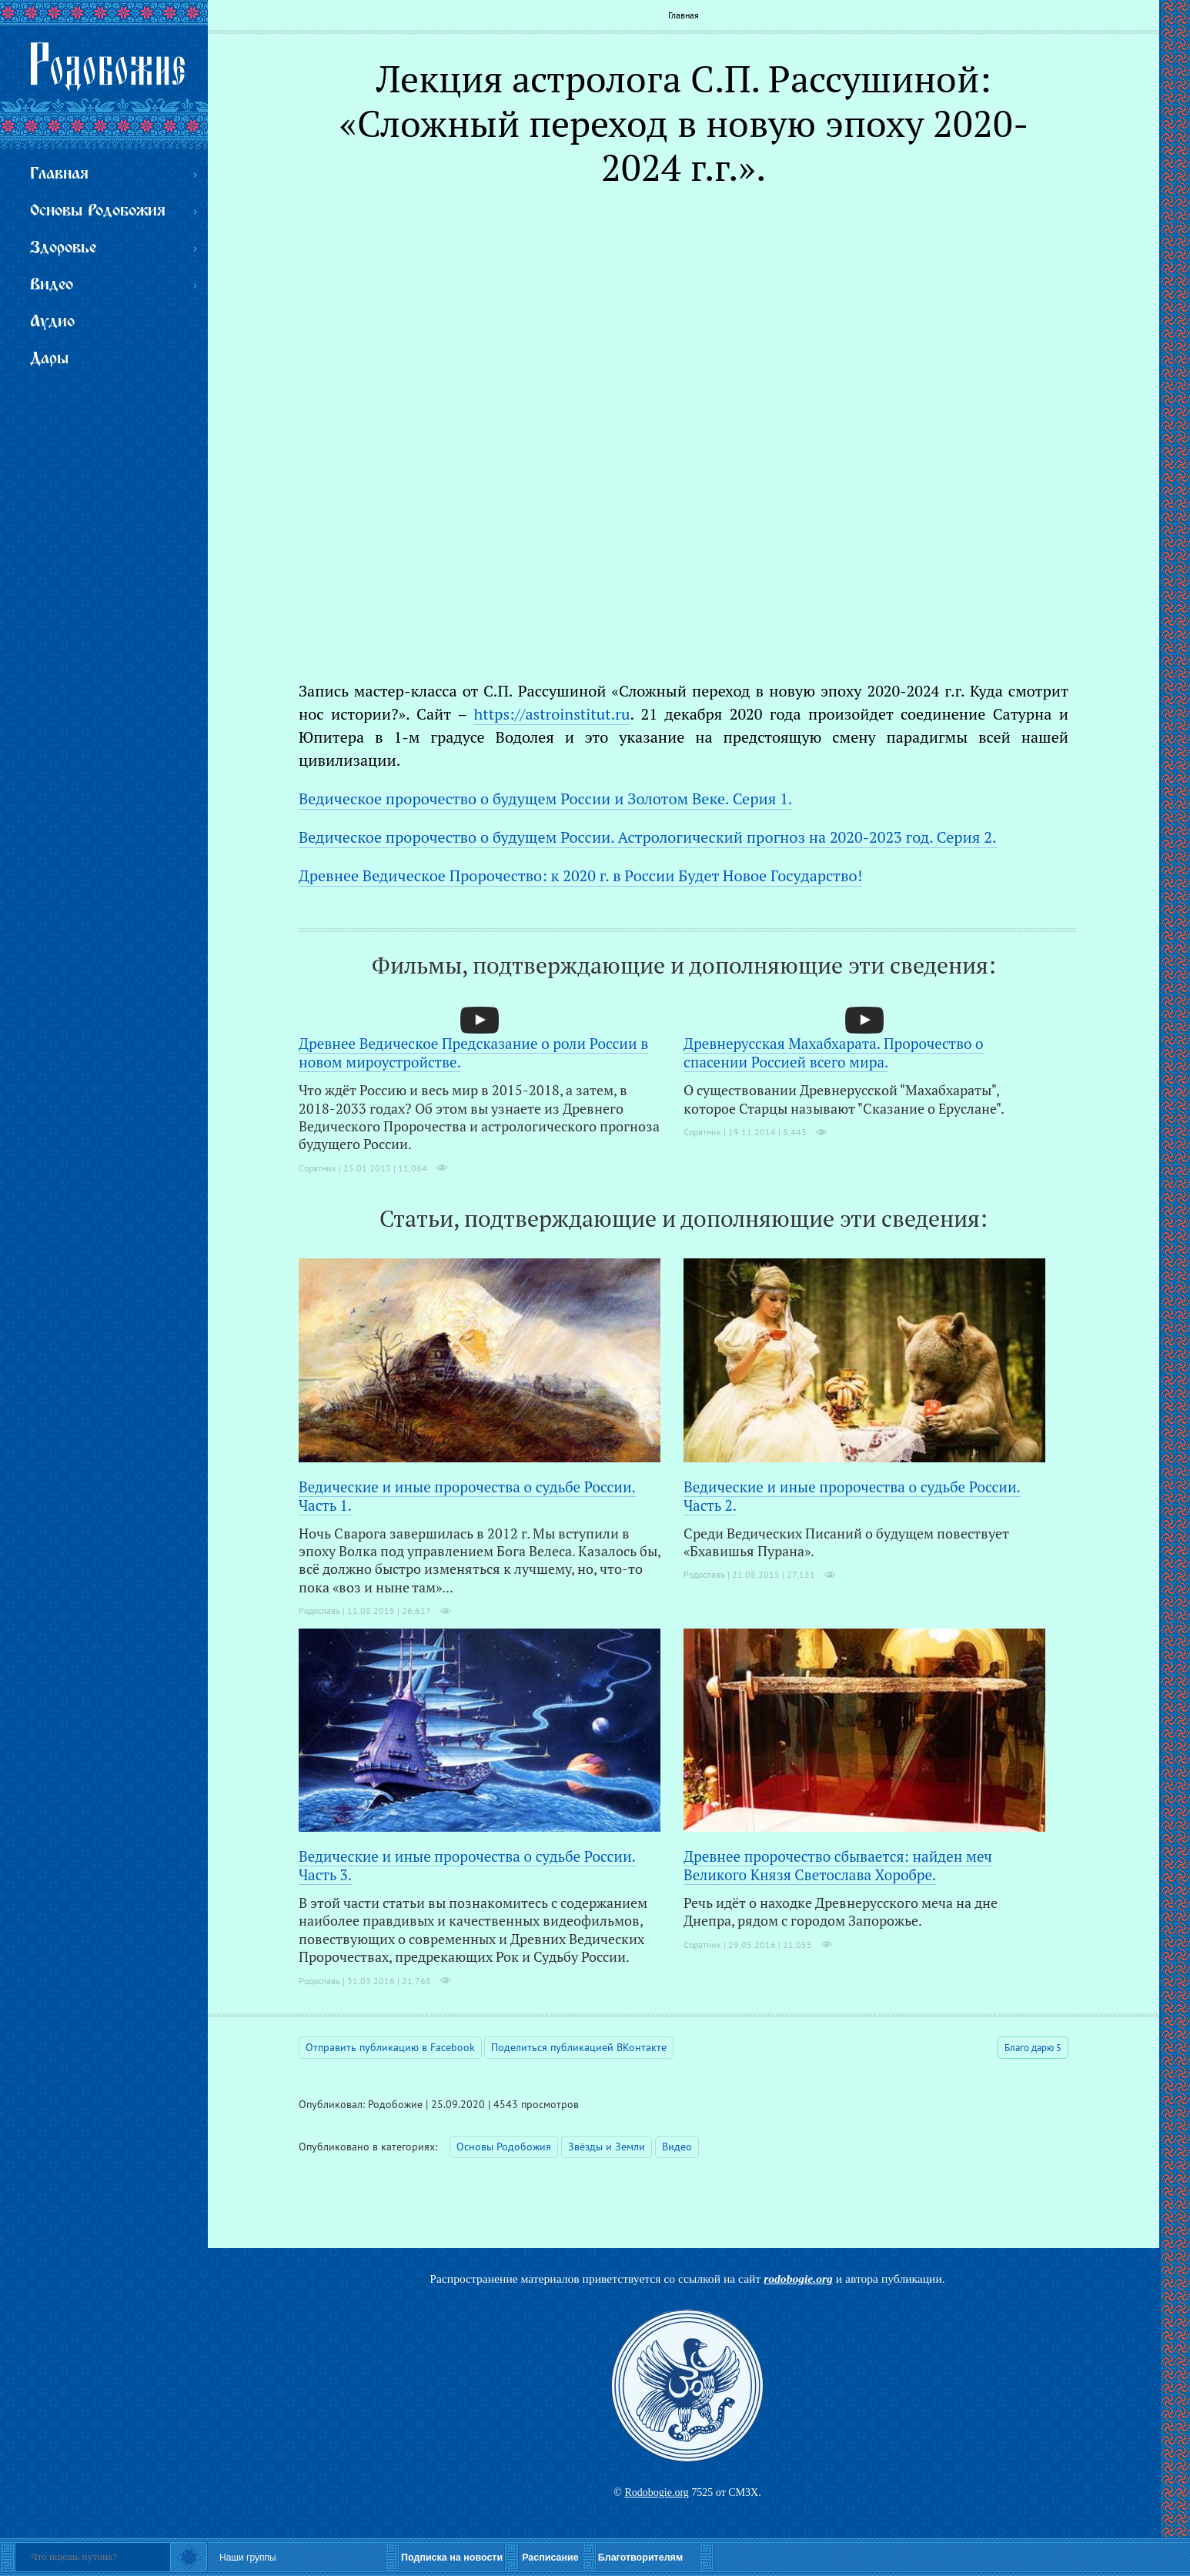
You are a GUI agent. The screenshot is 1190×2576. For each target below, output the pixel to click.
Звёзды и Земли (606, 2146)
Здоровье (63, 248)
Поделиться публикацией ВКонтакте (579, 2047)
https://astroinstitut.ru (552, 713)
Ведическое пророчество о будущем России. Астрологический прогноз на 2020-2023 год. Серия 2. (648, 837)
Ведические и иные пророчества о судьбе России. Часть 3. (467, 1865)
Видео (677, 2146)
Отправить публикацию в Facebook (390, 2047)
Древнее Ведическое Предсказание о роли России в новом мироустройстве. (473, 1052)
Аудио (52, 322)
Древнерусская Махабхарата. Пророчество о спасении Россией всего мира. (834, 1052)
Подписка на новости (452, 2557)
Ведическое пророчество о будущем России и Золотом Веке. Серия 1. (545, 798)
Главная (683, 15)
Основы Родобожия (503, 2146)
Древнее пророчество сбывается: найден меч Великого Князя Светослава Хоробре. (838, 1865)
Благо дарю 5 (1032, 2047)
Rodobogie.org (656, 2492)
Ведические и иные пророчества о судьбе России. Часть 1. (467, 1496)
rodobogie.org (798, 2278)
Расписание (550, 2557)
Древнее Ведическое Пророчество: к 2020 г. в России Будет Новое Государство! (580, 875)
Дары (49, 359)
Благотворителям (640, 2557)
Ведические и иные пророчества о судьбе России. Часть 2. (852, 1496)
